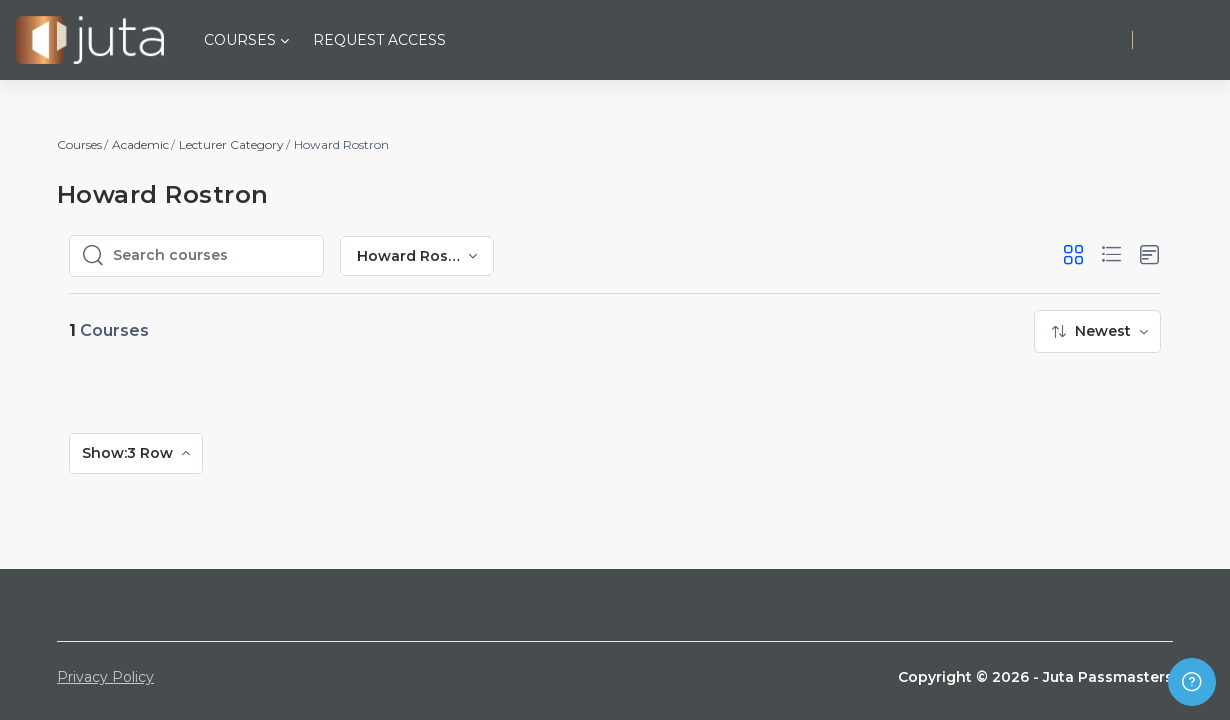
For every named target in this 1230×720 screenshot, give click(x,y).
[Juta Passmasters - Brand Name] (90, 40)
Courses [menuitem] (240, 40)
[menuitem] (1097, 331)
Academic (140, 144)
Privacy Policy (105, 677)
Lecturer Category (231, 144)
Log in (1181, 39)
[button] (1073, 255)
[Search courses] (212, 256)
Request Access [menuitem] (379, 40)
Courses (79, 144)
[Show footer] (1192, 682)
